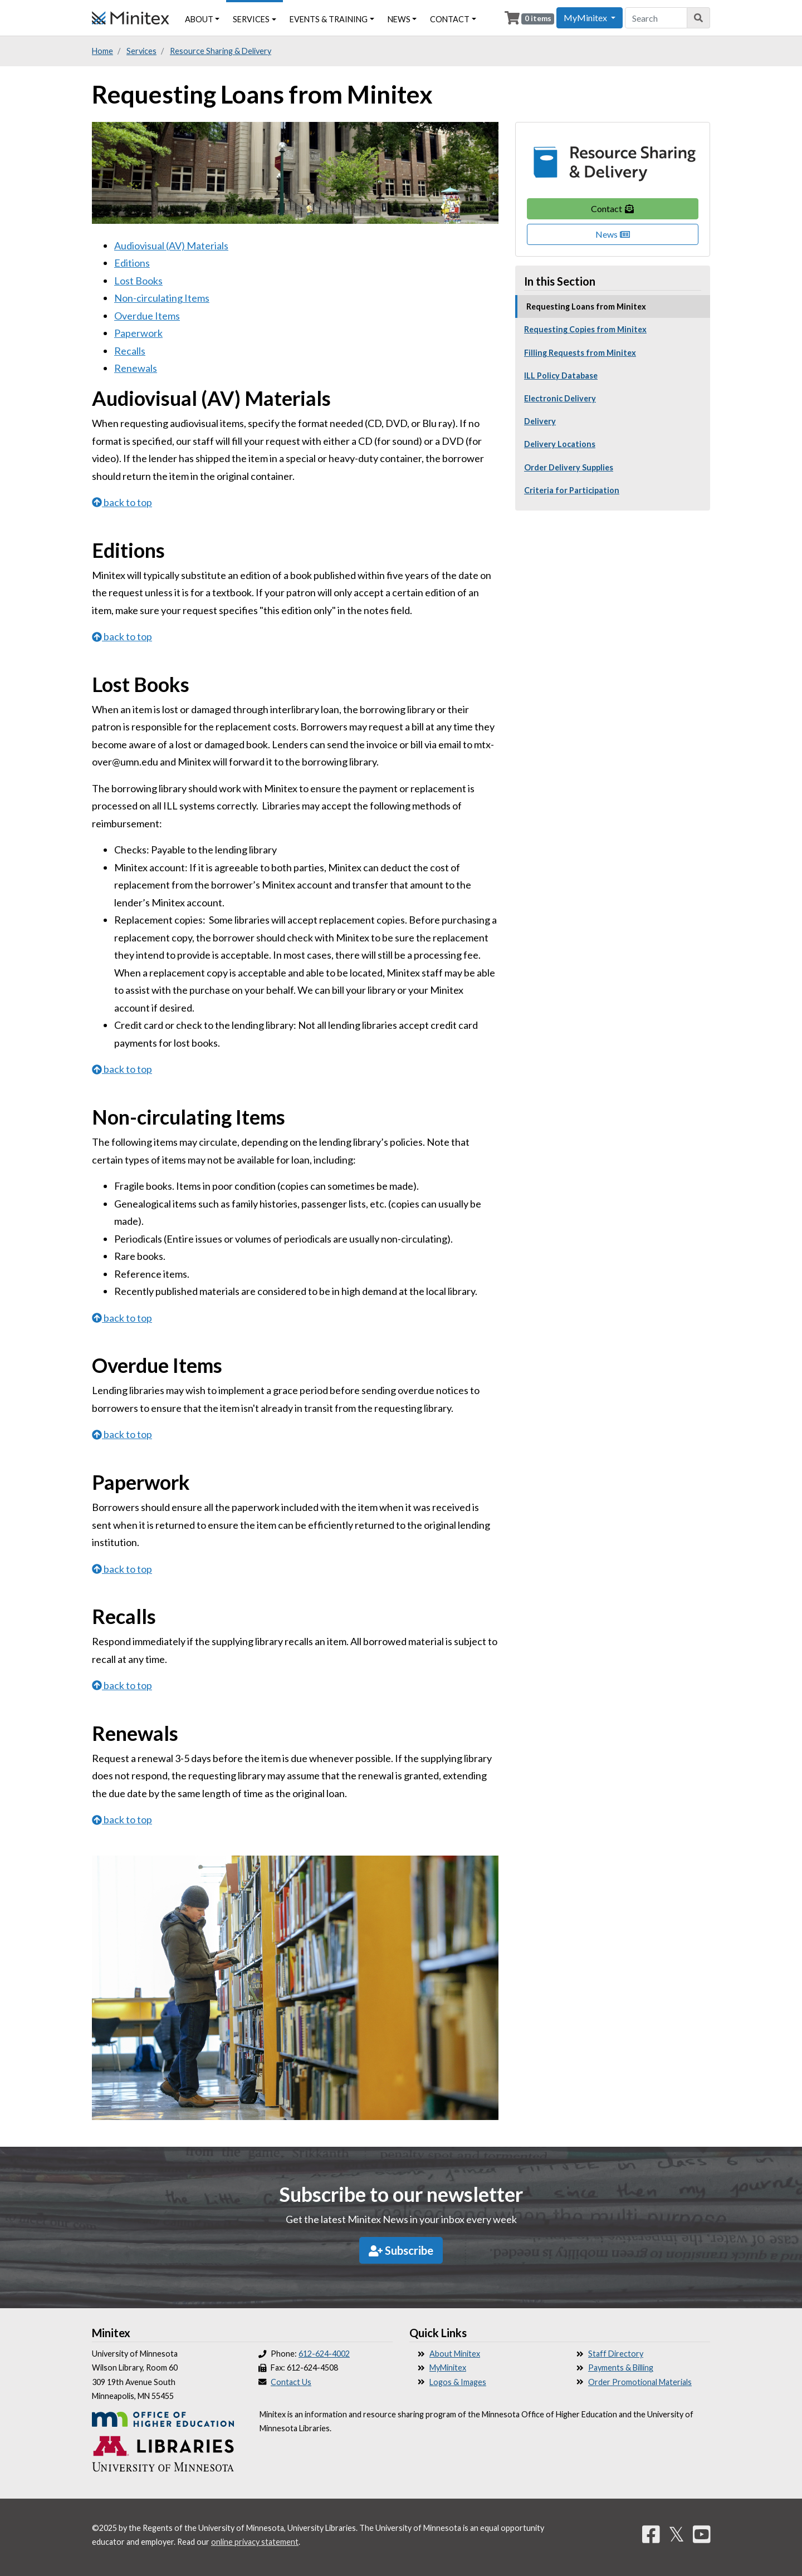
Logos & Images (457, 2382)
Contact (613, 208)
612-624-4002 (324, 2353)
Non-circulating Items (161, 298)
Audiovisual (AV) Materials (171, 245)
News (612, 234)
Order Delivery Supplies (568, 467)
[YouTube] (702, 2533)
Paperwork (138, 333)
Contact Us (291, 2382)
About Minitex (454, 2353)
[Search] (698, 17)
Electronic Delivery (560, 398)
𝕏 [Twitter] (676, 2533)
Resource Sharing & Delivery (220, 51)
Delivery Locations (559, 444)
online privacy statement (255, 2541)
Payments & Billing (620, 2367)
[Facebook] (651, 2533)
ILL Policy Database (561, 375)
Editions (132, 263)
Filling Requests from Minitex (580, 352)
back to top (122, 502)
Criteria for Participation (571, 490)
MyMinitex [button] (586, 17)
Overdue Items (147, 316)
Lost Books (138, 280)
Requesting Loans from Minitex (586, 306)
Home (102, 51)
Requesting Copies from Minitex (585, 329)
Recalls (129, 351)
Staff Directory (615, 2353)
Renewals (135, 368)
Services (251, 19)
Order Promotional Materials (640, 2382)
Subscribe (401, 2250)
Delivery (540, 421)
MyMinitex (447, 2367)
